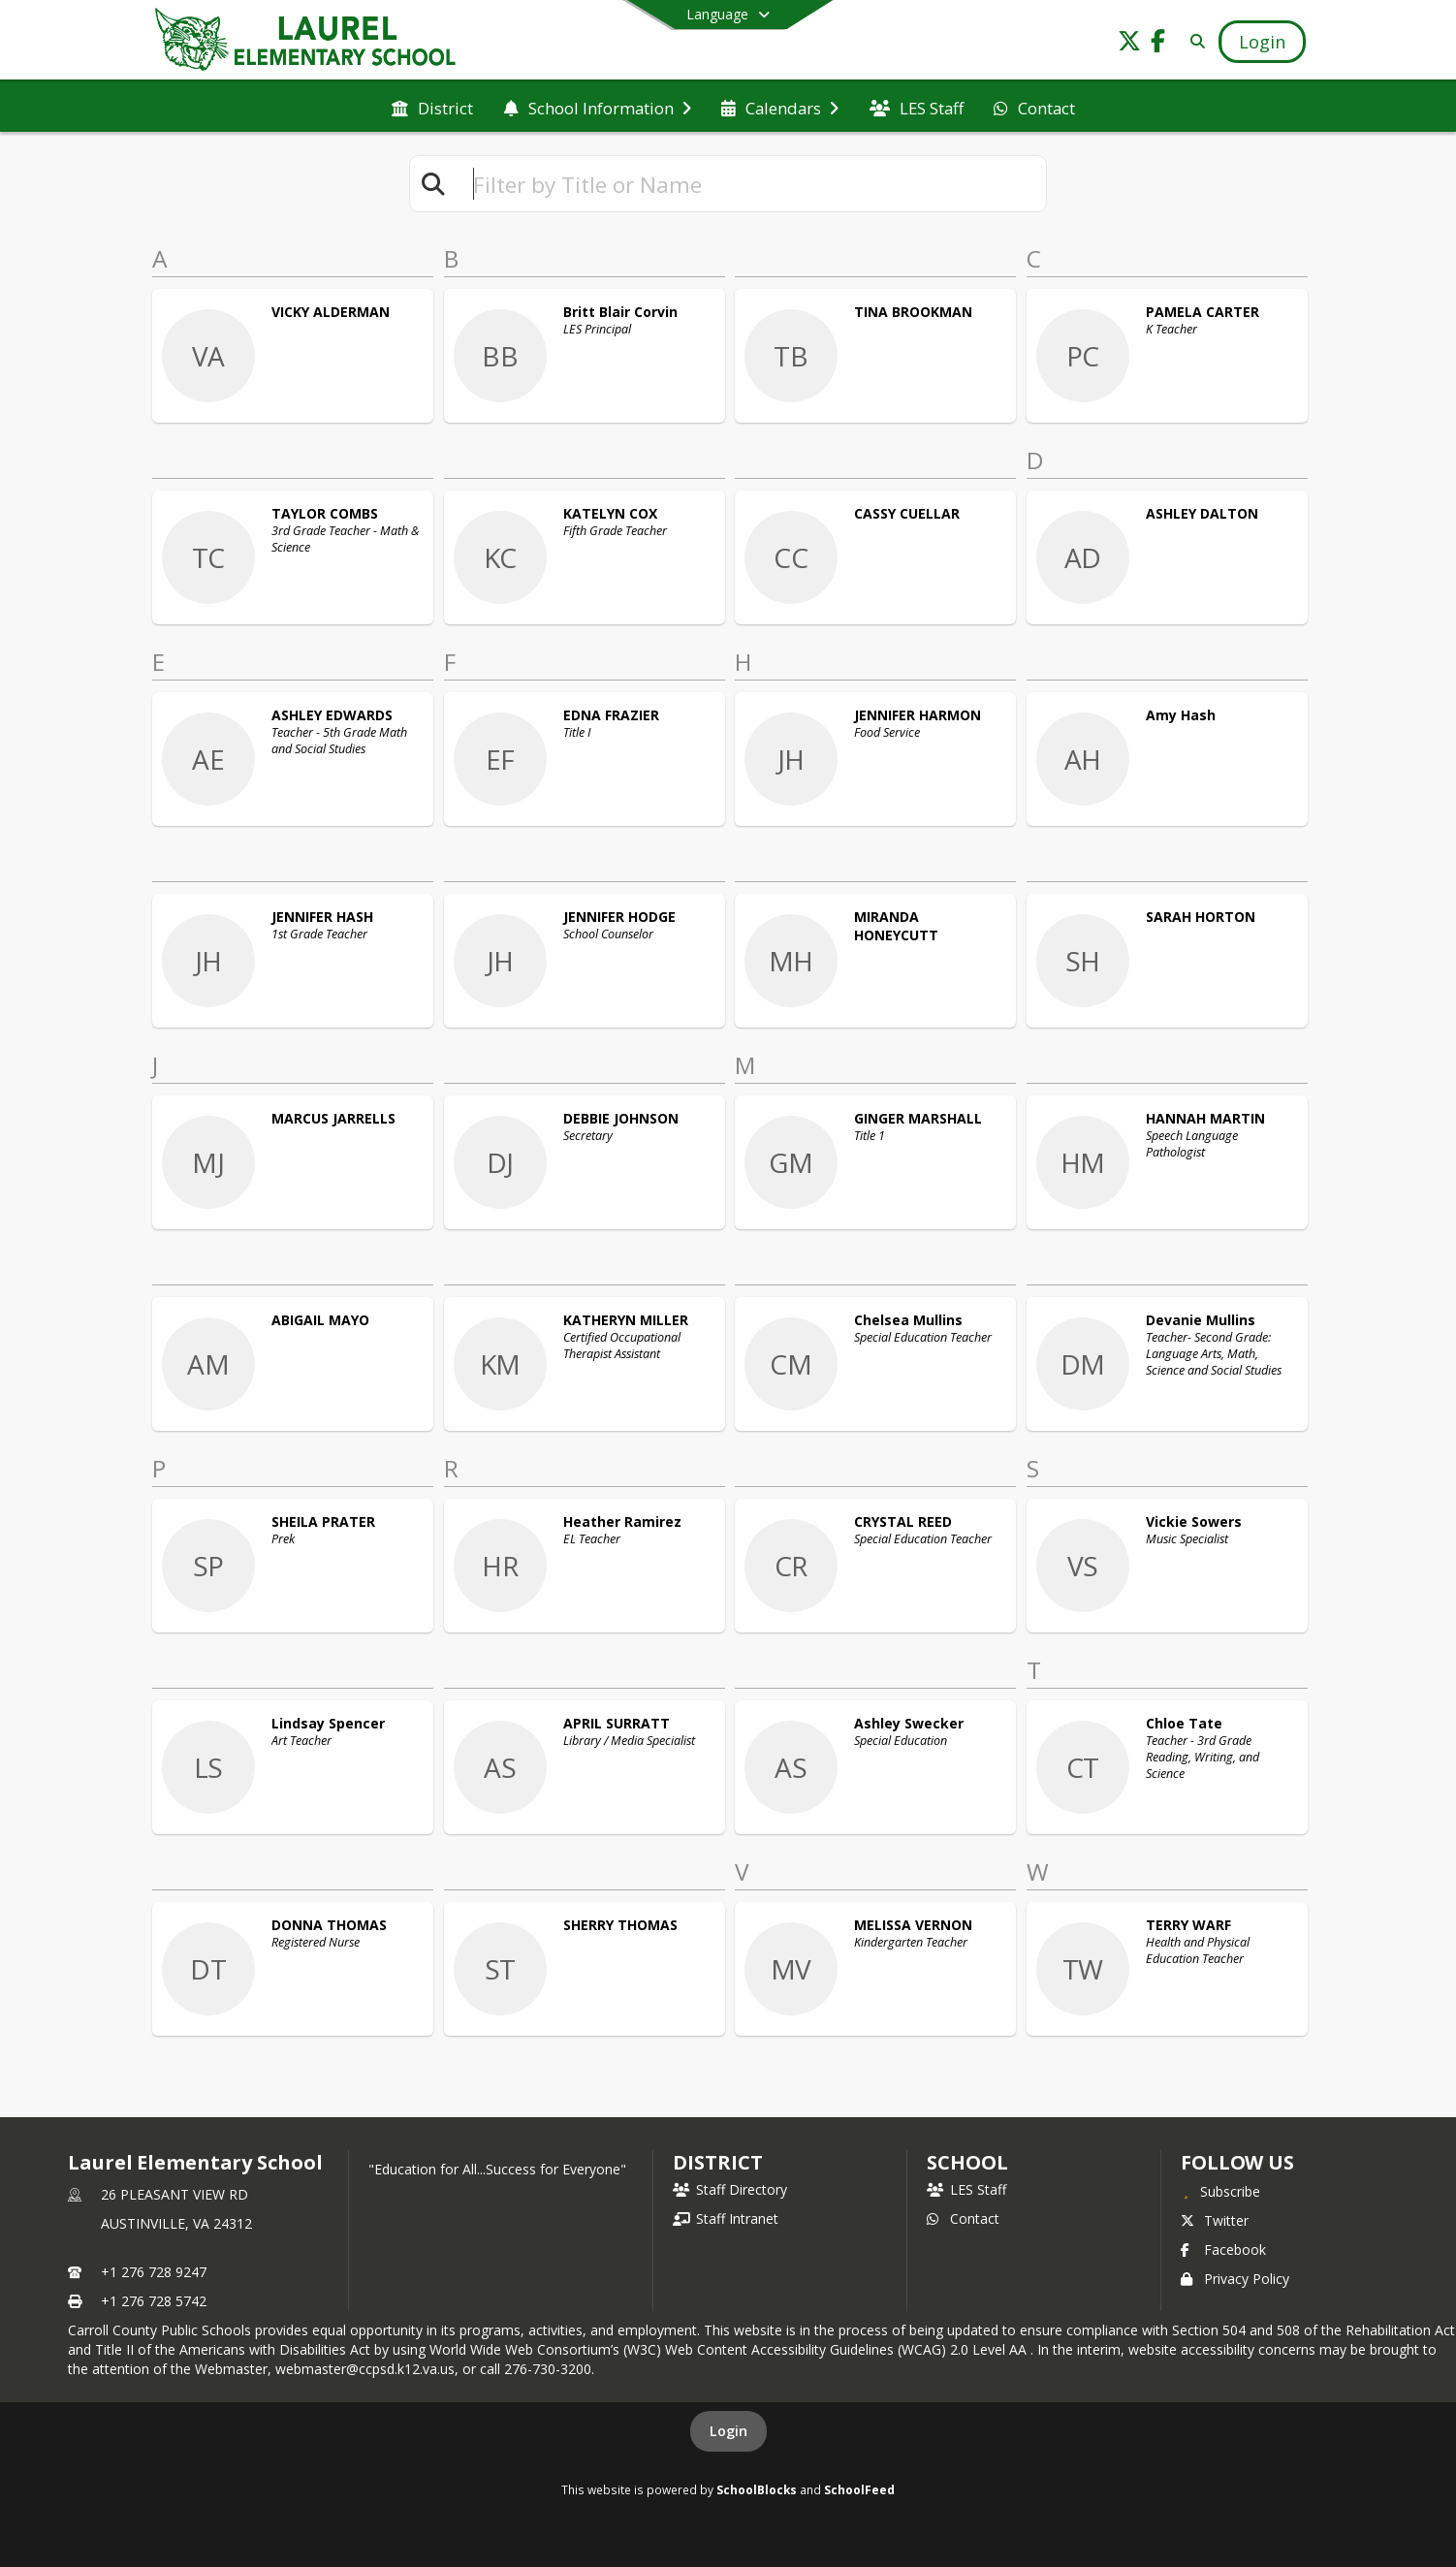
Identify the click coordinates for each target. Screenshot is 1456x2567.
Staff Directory (730, 2189)
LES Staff (966, 2189)
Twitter (1215, 2220)
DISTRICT (717, 2162)
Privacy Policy (1235, 2278)
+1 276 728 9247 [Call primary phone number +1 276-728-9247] (153, 2272)
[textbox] (751, 183)
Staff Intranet (725, 2218)
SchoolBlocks (756, 2489)
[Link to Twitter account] (1129, 44)
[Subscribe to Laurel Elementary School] (1220, 2191)
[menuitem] (432, 106)
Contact (963, 2218)
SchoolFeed (859, 2489)
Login (728, 2431)
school (967, 2162)
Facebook (1223, 2249)
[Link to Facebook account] (1158, 44)
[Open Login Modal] (1262, 41)
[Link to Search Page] (1194, 41)
